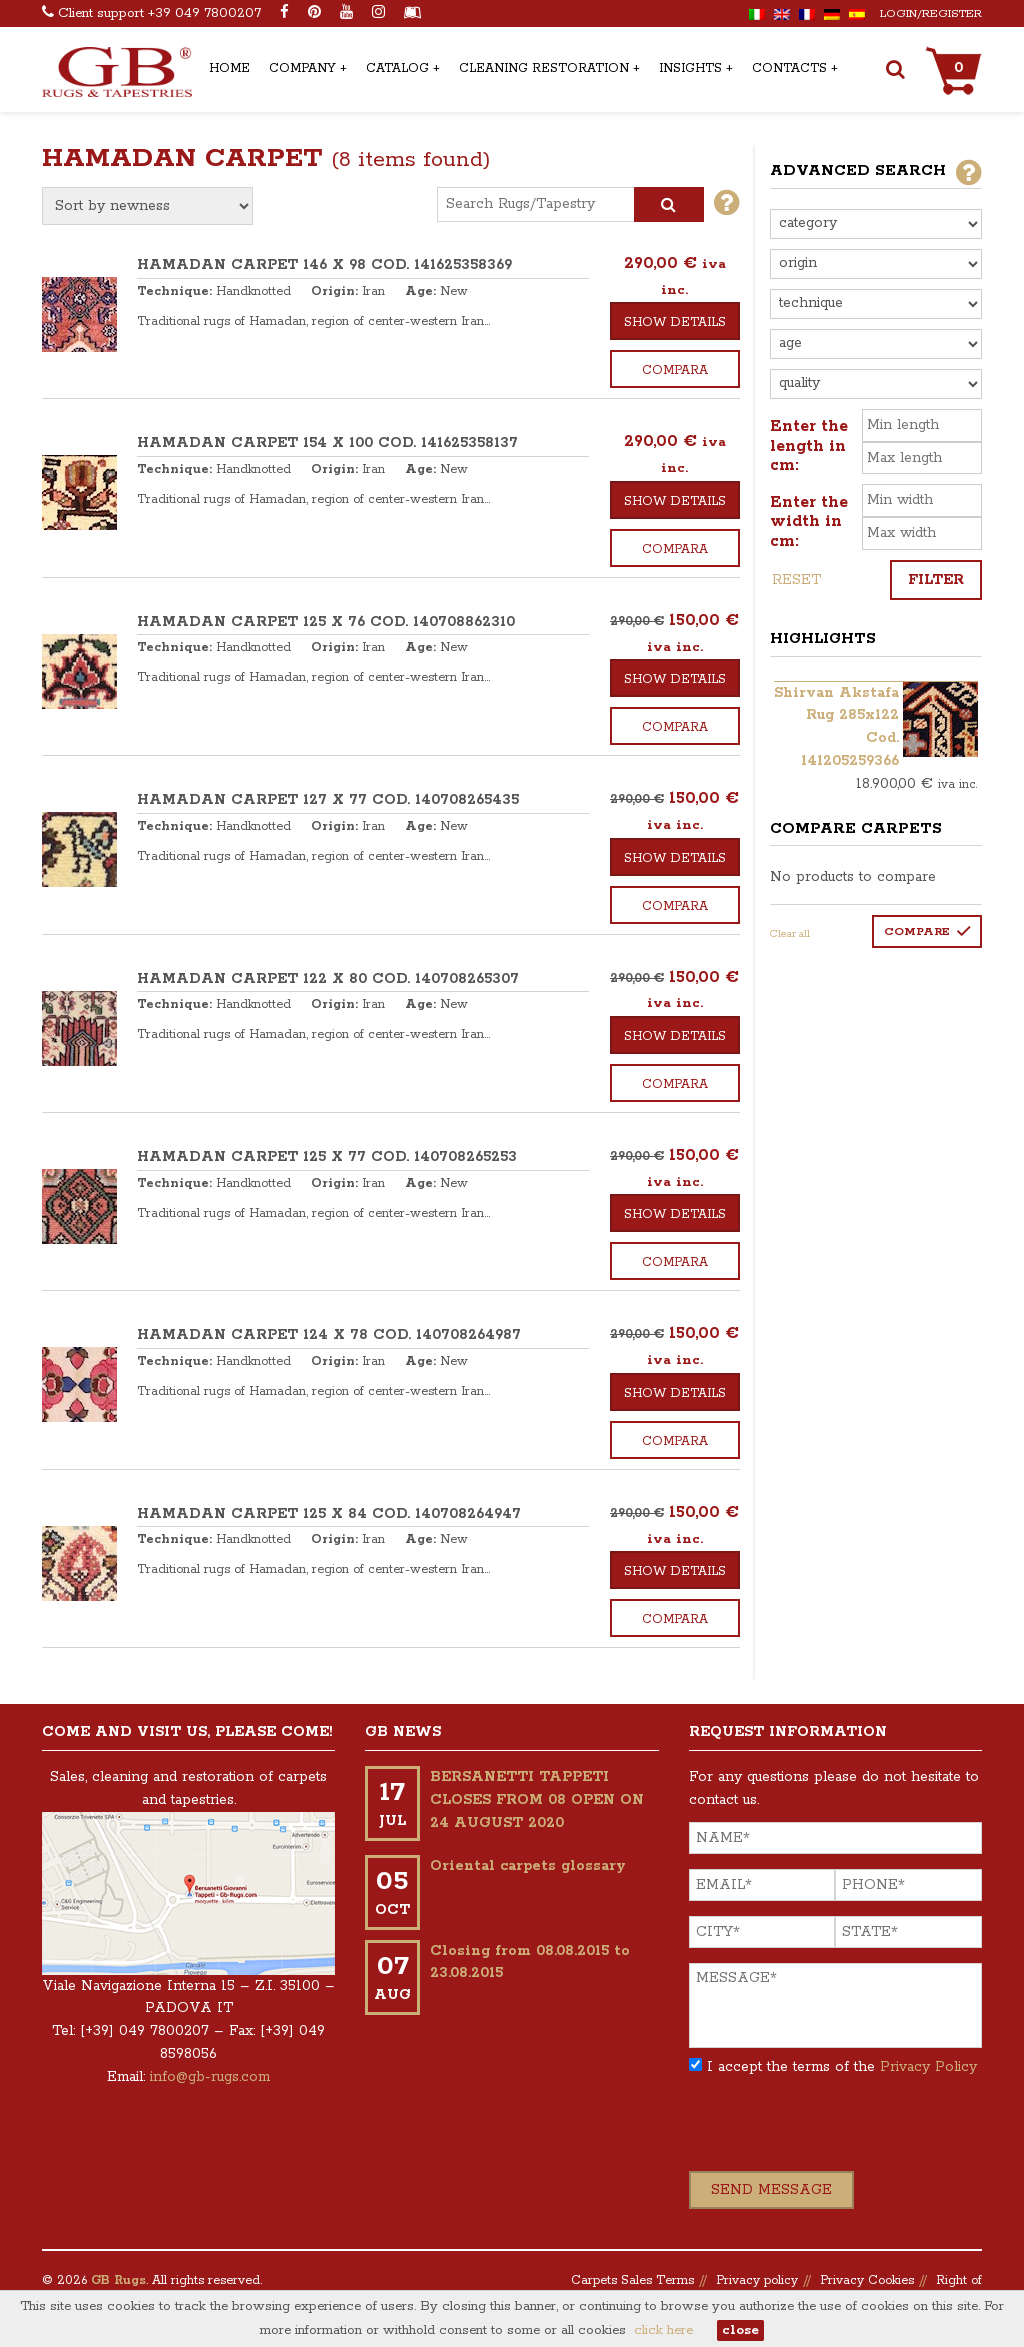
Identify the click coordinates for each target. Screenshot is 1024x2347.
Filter (936, 580)
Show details (675, 322)
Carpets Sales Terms (632, 2280)
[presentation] (841, 2132)
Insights (690, 68)
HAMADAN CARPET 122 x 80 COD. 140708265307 (328, 979)
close (740, 2330)
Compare (917, 931)
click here (663, 2330)
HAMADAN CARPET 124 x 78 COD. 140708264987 (329, 1335)
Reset (796, 580)
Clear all (790, 934)
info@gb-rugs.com (210, 2077)
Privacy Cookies (867, 2280)
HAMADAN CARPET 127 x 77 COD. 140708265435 (328, 800)
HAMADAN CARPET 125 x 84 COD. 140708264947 (329, 1514)
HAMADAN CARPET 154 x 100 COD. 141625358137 (327, 443)
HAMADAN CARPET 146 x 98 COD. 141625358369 (324, 265)
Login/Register (931, 13)
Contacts (789, 68)
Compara (675, 370)
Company (302, 68)
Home (229, 68)
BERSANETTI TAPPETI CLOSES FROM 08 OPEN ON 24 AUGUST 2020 (537, 1800)
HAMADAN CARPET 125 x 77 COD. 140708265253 (327, 1157)
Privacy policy (757, 2280)
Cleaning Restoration (544, 68)
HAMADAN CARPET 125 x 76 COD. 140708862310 (326, 622)
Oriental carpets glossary (528, 1866)
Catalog (397, 68)
